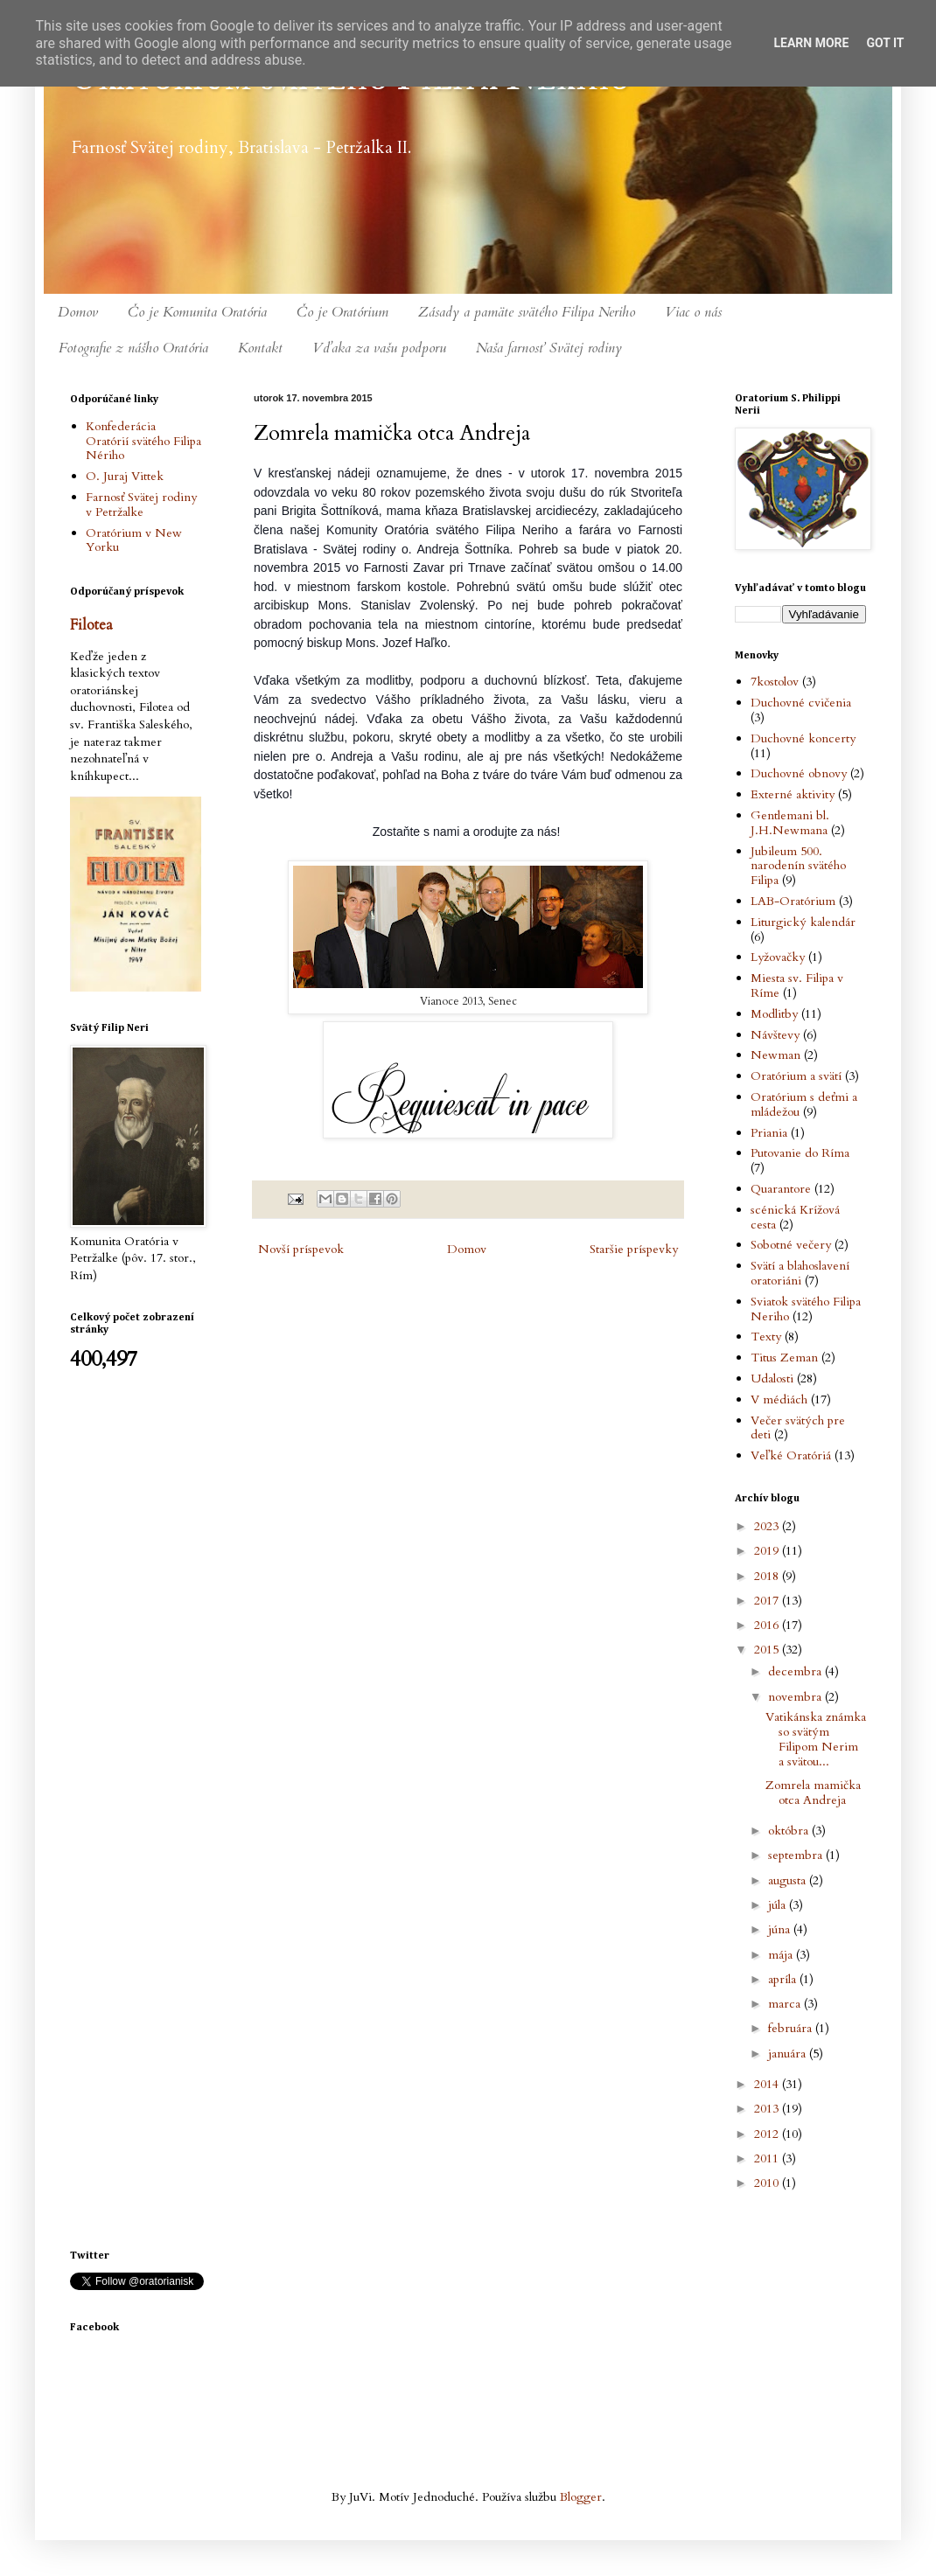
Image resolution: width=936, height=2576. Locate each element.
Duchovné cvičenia (801, 702)
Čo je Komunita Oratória (197, 312)
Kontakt (260, 348)
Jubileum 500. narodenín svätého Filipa (798, 866)
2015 (768, 1649)
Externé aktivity (793, 794)
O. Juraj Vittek (125, 476)
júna (780, 1929)
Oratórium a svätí (796, 1076)
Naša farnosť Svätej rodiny (549, 348)
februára (791, 2028)
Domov (78, 312)
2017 (768, 1600)
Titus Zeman (784, 1357)
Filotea (91, 625)
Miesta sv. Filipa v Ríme (797, 985)
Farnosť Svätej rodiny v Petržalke (141, 504)
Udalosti (772, 1378)
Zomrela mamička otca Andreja (813, 1792)
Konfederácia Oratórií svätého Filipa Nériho (143, 441)
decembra (796, 1671)
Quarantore (781, 1188)
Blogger (581, 2497)
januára (788, 2053)
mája (782, 1954)
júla (778, 1905)
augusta (788, 1880)
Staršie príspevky (634, 1249)
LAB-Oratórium (793, 901)
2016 (768, 1625)
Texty (766, 1336)
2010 (768, 2183)
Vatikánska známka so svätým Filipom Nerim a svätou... (815, 1739)
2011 (768, 2158)
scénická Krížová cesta (795, 1217)
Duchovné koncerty (803, 738)
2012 (768, 2134)
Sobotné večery (791, 1244)
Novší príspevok (301, 1249)
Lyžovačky (778, 957)
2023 (768, 1526)
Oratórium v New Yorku (134, 540)
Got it (885, 43)
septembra (797, 1855)
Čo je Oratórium (342, 312)
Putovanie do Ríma (800, 1153)
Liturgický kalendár (803, 922)
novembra (796, 1696)
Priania (769, 1132)
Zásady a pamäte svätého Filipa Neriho (526, 312)
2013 (768, 2108)
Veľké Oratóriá (791, 1455)
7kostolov (775, 681)
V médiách (779, 1399)
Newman (775, 1055)
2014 (768, 2084)
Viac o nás (693, 312)
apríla (784, 1979)
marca (786, 2003)
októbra (790, 1830)
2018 (768, 1576)
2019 (768, 1550)
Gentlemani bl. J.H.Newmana (790, 823)
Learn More (811, 43)
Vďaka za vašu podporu (379, 348)
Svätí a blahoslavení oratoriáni (800, 1273)
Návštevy (775, 1035)
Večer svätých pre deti (798, 1428)
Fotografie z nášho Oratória (133, 348)
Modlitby (774, 1014)
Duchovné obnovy (799, 773)
